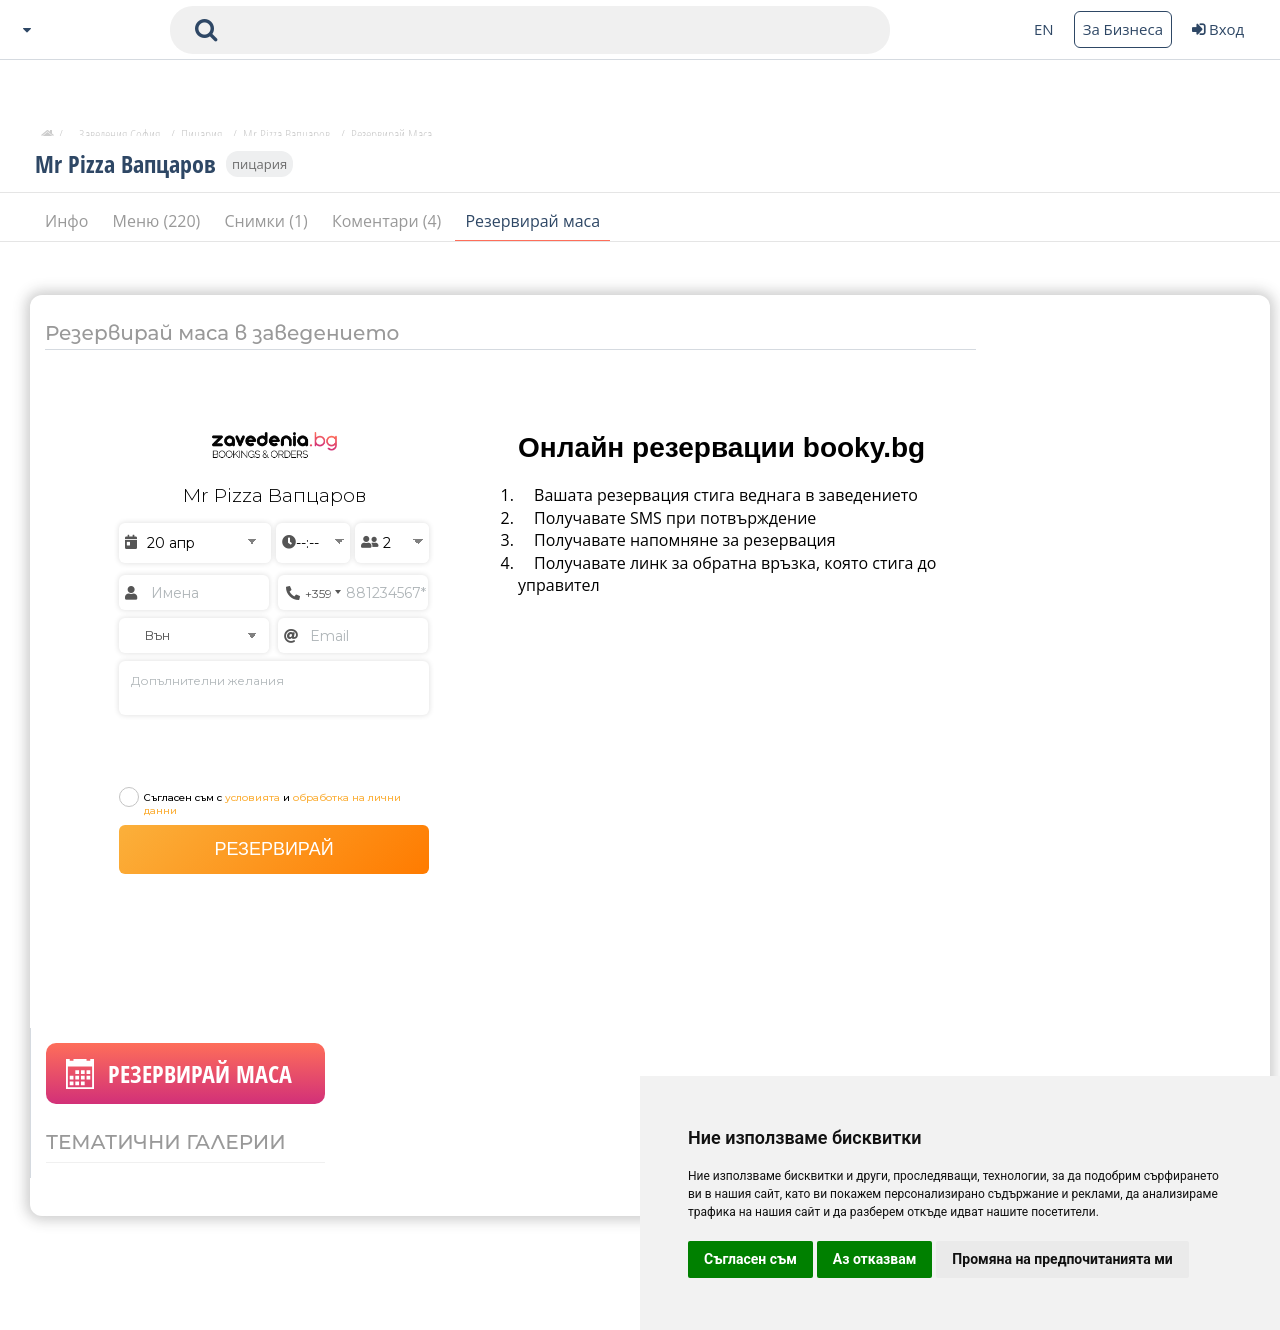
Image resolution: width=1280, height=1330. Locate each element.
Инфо (69, 229)
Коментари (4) (389, 229)
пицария (259, 172)
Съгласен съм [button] (750, 1259)
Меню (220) (159, 229)
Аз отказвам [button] (875, 1259)
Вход (1218, 29)
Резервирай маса (532, 229)
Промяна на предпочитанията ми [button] (1062, 1259)
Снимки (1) (267, 229)
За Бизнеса (1123, 29)
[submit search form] (206, 30)
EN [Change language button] (1044, 29)
